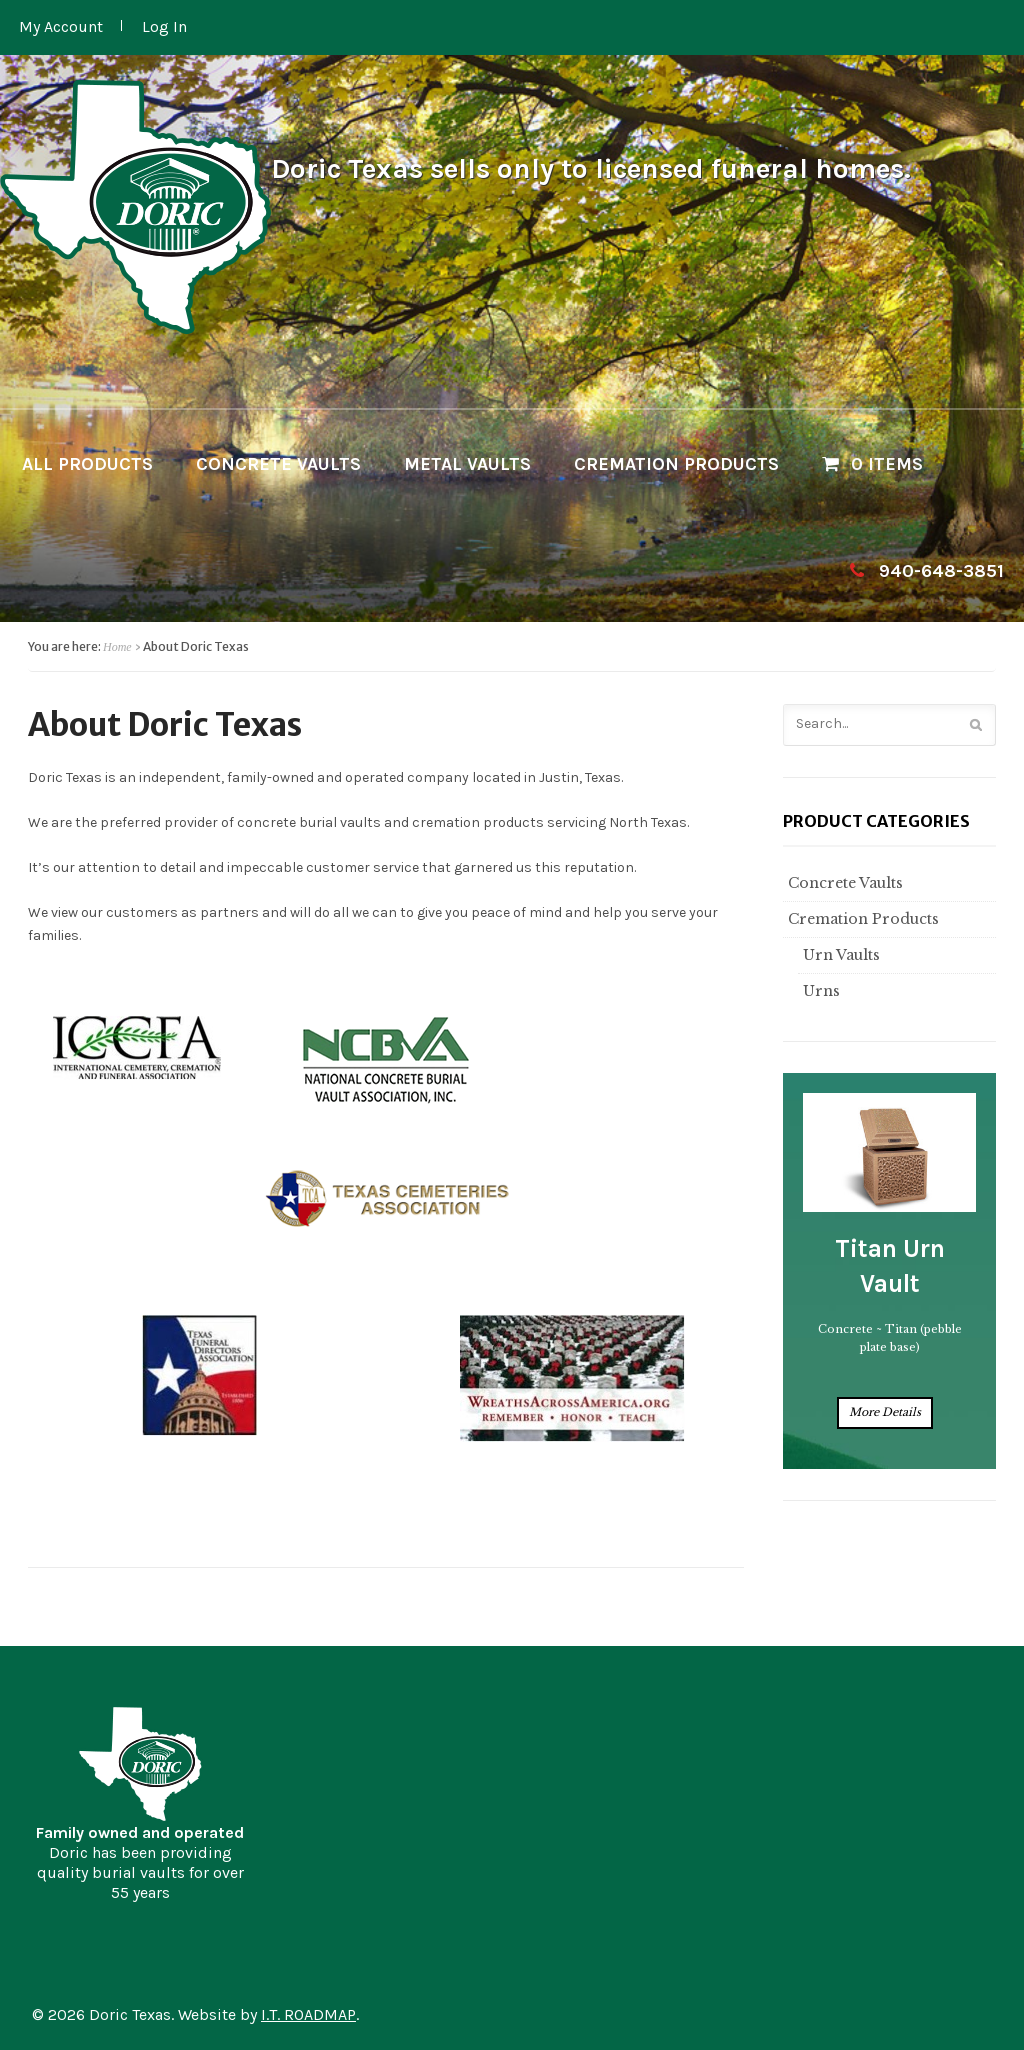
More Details (885, 1412)
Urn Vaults (839, 955)
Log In (164, 26)
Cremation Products (676, 464)
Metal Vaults (467, 464)
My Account (61, 26)
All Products (87, 464)
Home (117, 647)
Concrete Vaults (278, 464)
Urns (819, 991)
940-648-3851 (941, 571)
